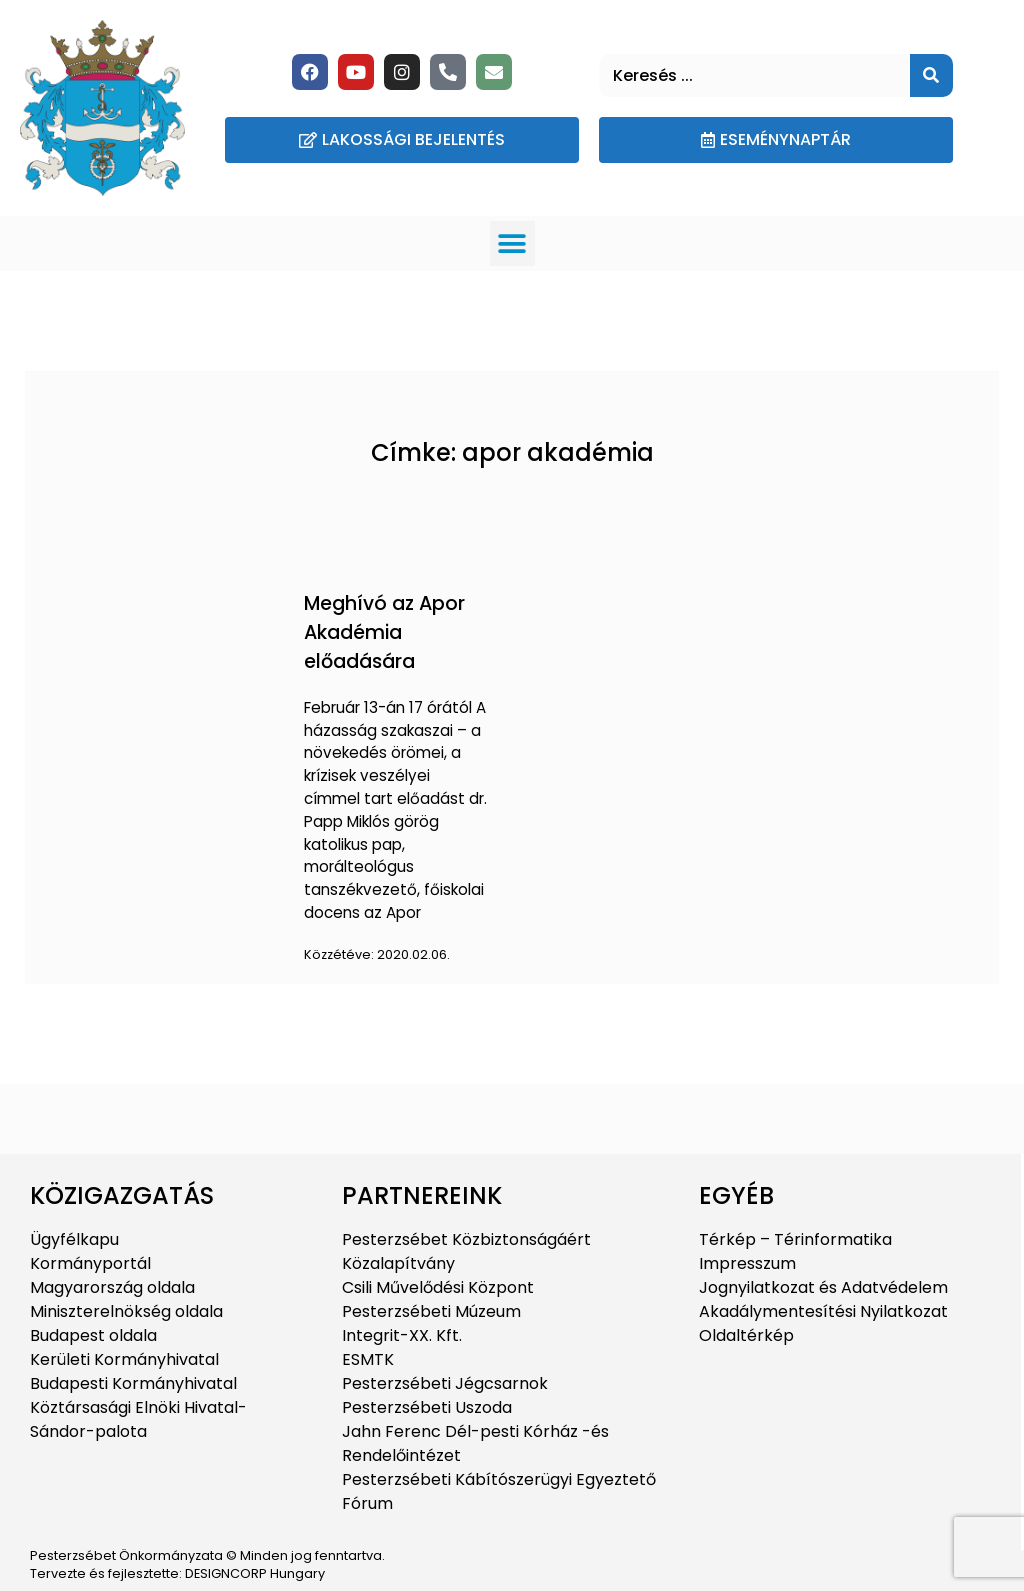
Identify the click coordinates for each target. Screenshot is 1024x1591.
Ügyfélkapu (74, 1239)
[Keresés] (931, 75)
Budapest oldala (93, 1335)
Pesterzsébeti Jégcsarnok (445, 1383)
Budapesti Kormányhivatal (133, 1383)
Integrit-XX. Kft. (402, 1335)
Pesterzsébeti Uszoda (427, 1407)
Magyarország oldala (112, 1287)
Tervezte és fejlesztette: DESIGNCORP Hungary (177, 1573)
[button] (512, 243)
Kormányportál (90, 1263)
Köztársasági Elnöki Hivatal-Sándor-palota (138, 1419)
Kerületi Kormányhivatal (124, 1359)
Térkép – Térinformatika (795, 1239)
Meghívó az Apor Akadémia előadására (384, 632)
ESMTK (368, 1359)
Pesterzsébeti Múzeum (431, 1311)
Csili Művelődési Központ (438, 1287)
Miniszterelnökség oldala (126, 1311)
